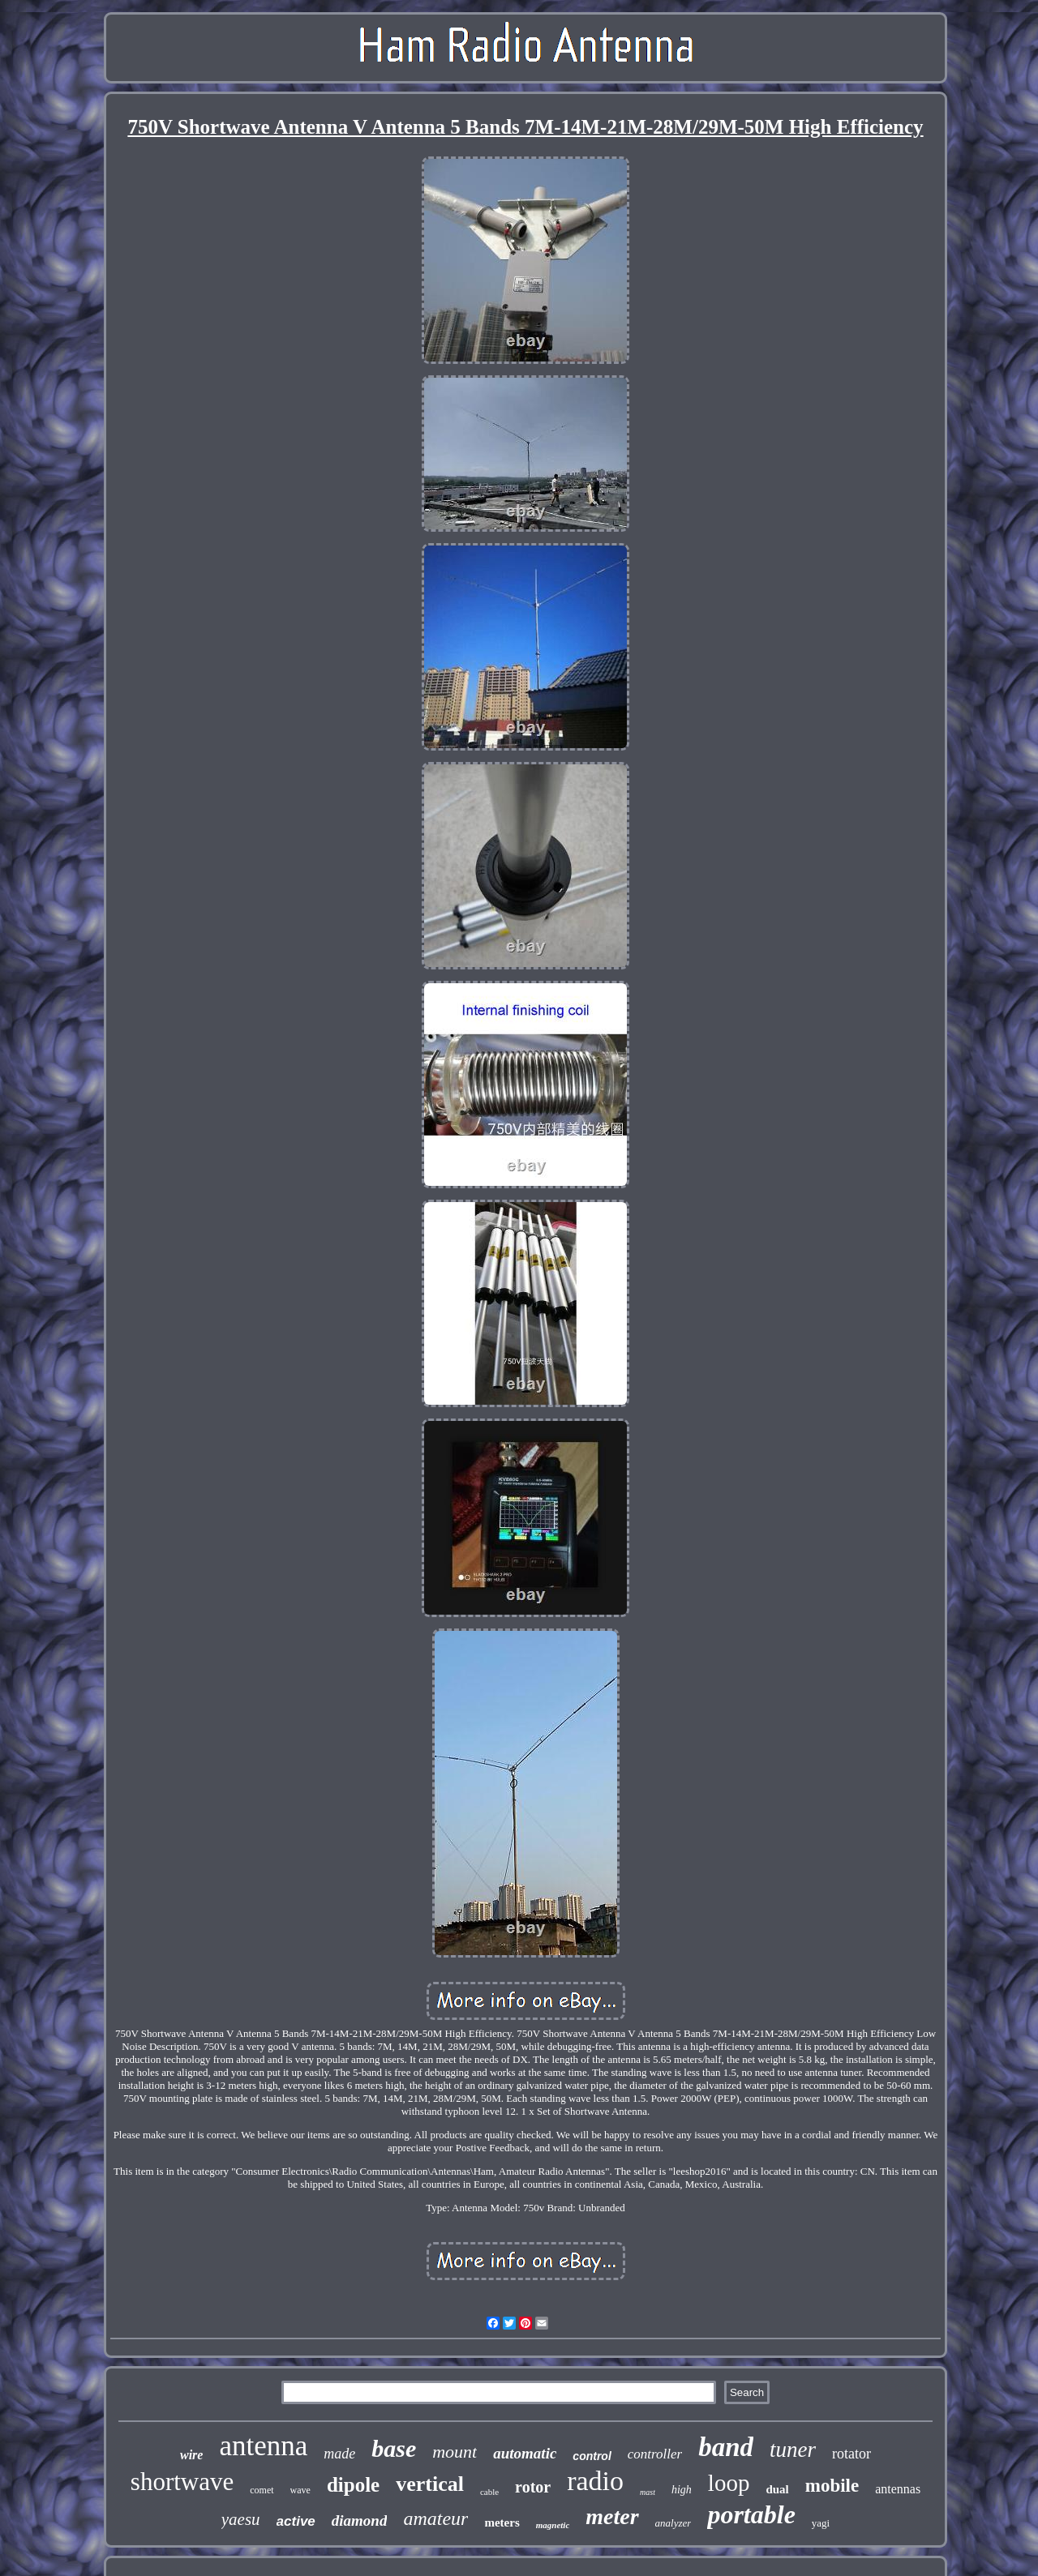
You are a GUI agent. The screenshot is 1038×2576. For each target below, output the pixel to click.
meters (501, 2522)
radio (595, 2481)
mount (454, 2451)
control (592, 2456)
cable (489, 2492)
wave (300, 2490)
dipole (353, 2485)
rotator (851, 2453)
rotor (533, 2487)
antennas (897, 2489)
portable (751, 2514)
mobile (832, 2485)
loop (729, 2483)
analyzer (673, 2523)
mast (647, 2492)
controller (655, 2454)
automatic (524, 2453)
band (725, 2447)
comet (261, 2490)
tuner (793, 2449)
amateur (435, 2518)
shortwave (182, 2481)
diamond (360, 2520)
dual (777, 2489)
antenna (263, 2446)
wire (191, 2455)
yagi (821, 2523)
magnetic (553, 2525)
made (339, 2453)
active (296, 2521)
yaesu (240, 2519)
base (393, 2448)
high (681, 2490)
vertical (430, 2484)
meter (611, 2516)
